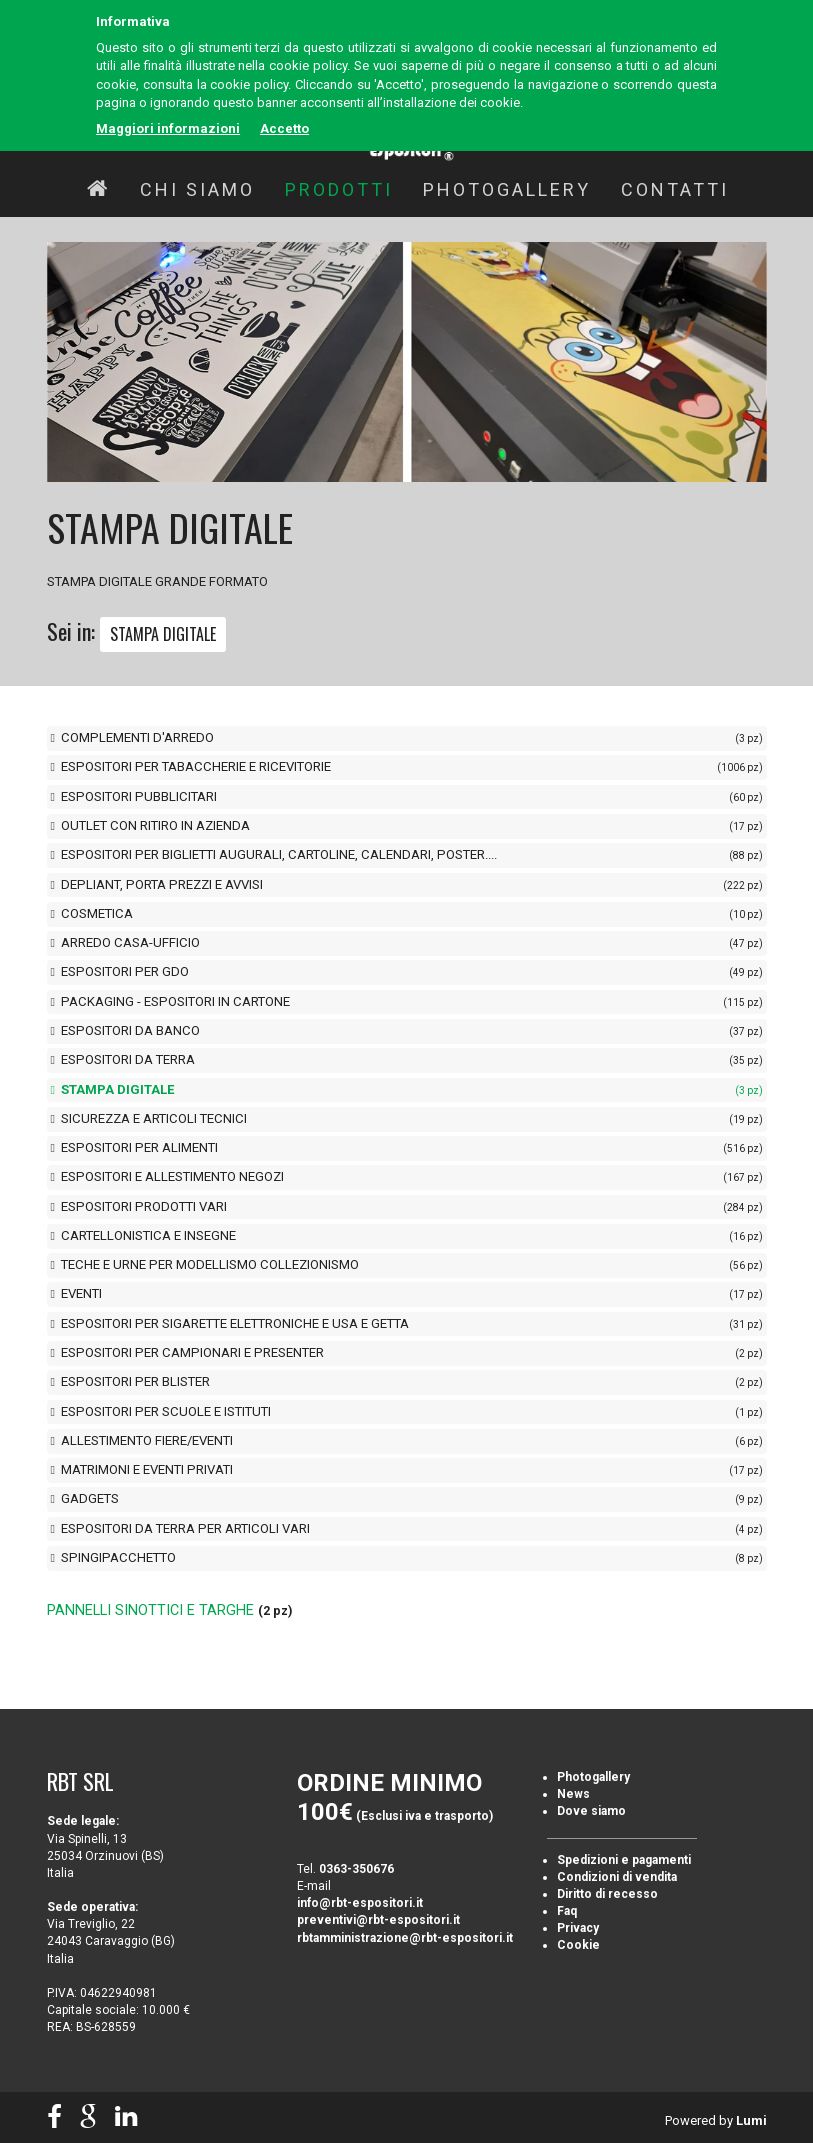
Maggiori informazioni (168, 128)
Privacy (578, 1928)
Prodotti (339, 189)
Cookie (578, 1945)
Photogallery (507, 189)
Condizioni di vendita (617, 1877)
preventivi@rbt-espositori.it (378, 1920)
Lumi (751, 2120)
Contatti (675, 189)
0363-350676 (356, 1869)
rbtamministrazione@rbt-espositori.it (405, 1938)
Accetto (284, 128)
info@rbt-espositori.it (360, 1903)
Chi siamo (197, 189)
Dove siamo (591, 1811)
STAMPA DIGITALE (163, 634)
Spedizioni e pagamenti (624, 1860)
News (573, 1794)
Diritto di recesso (607, 1894)
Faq (567, 1911)
